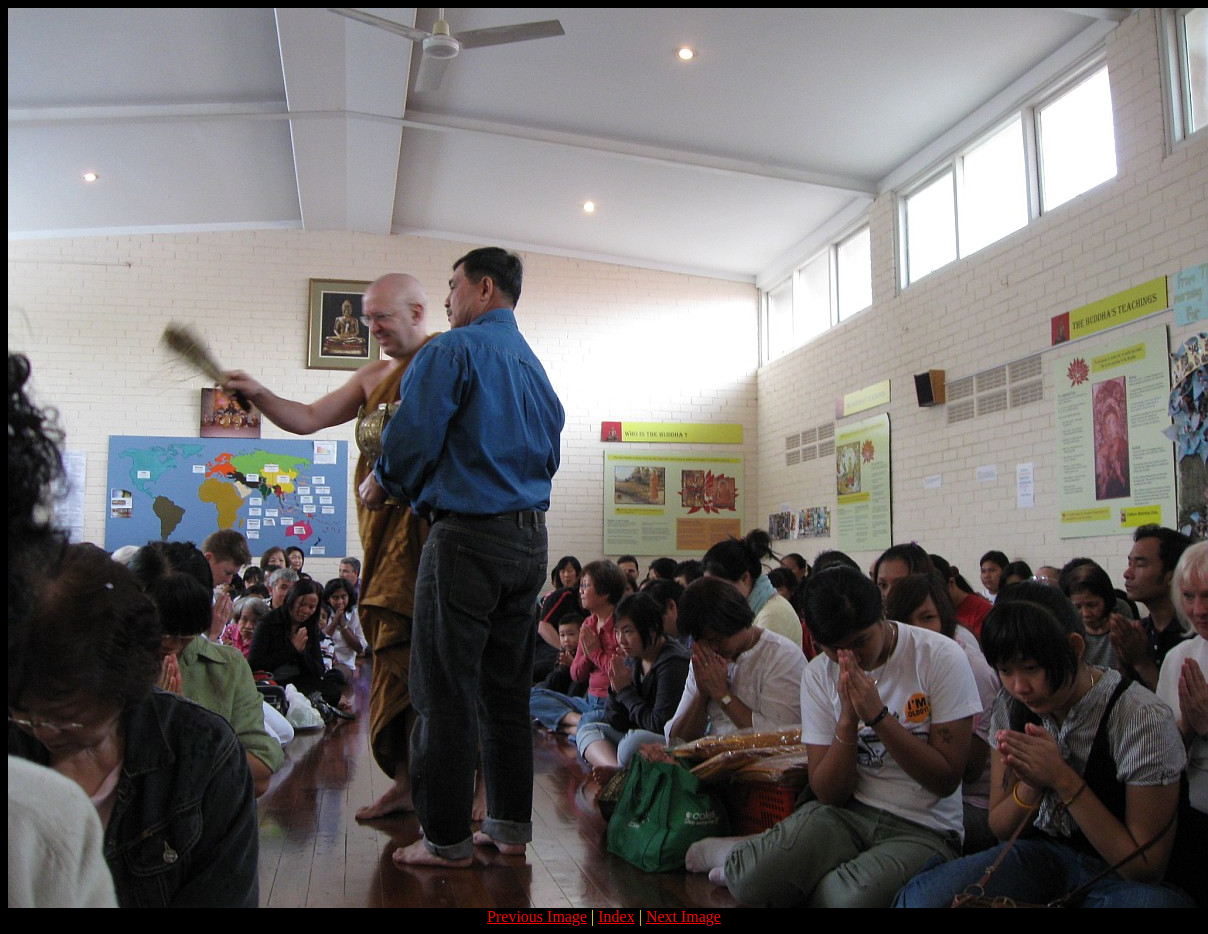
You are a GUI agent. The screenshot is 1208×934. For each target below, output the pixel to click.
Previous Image (537, 916)
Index (616, 916)
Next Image (683, 916)
